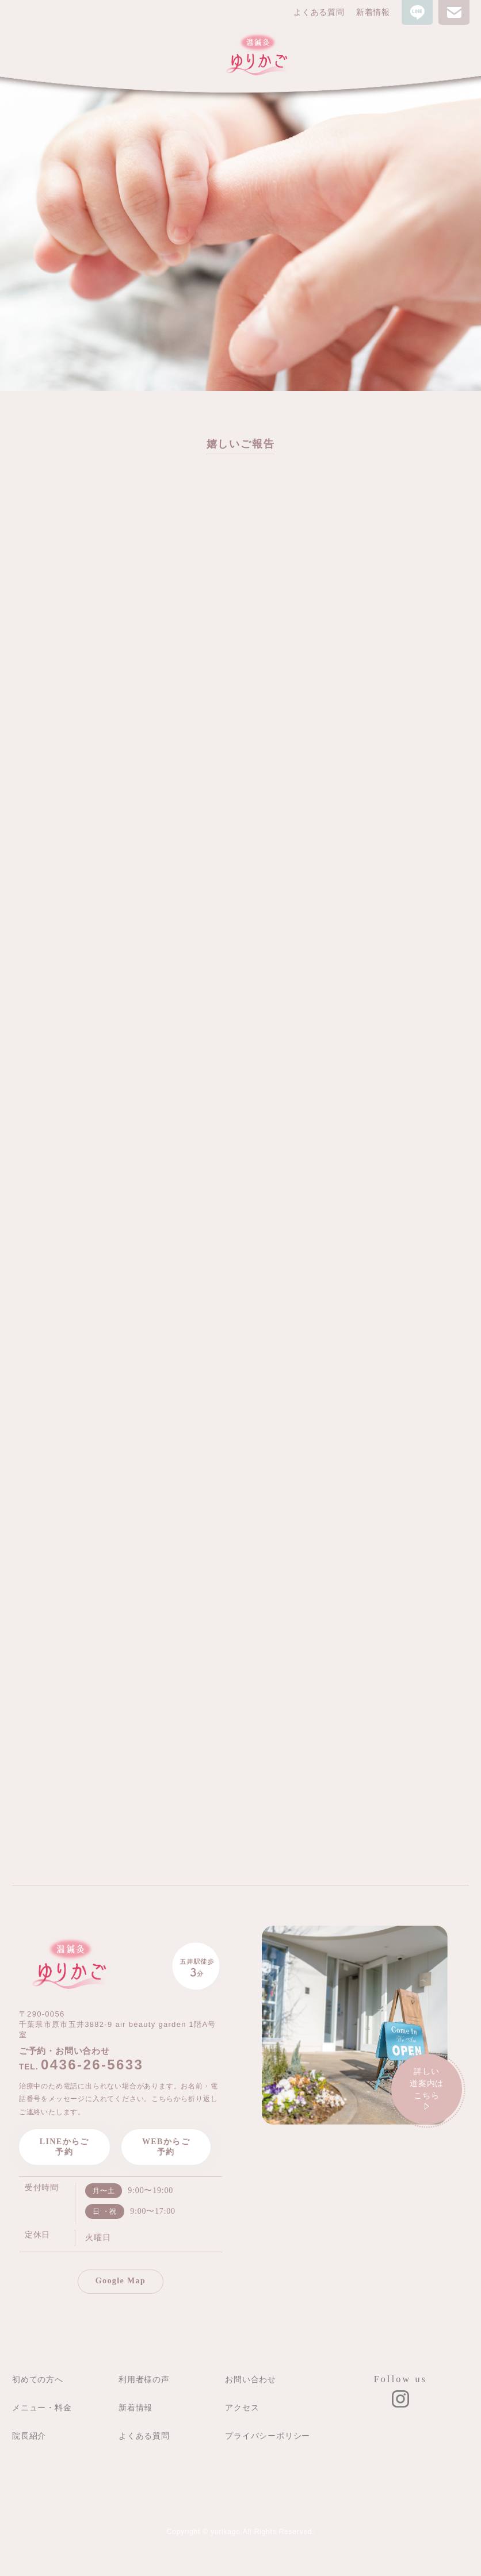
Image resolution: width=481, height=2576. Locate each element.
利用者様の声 (144, 2379)
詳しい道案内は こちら (427, 2090)
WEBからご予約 (166, 2146)
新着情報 (373, 12)
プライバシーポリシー (267, 2435)
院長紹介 (29, 2435)
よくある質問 (319, 12)
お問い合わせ (250, 2379)
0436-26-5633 (92, 2064)
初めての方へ (37, 2379)
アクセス (242, 2407)
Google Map (121, 2280)
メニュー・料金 (42, 2407)
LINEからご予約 (64, 2146)
